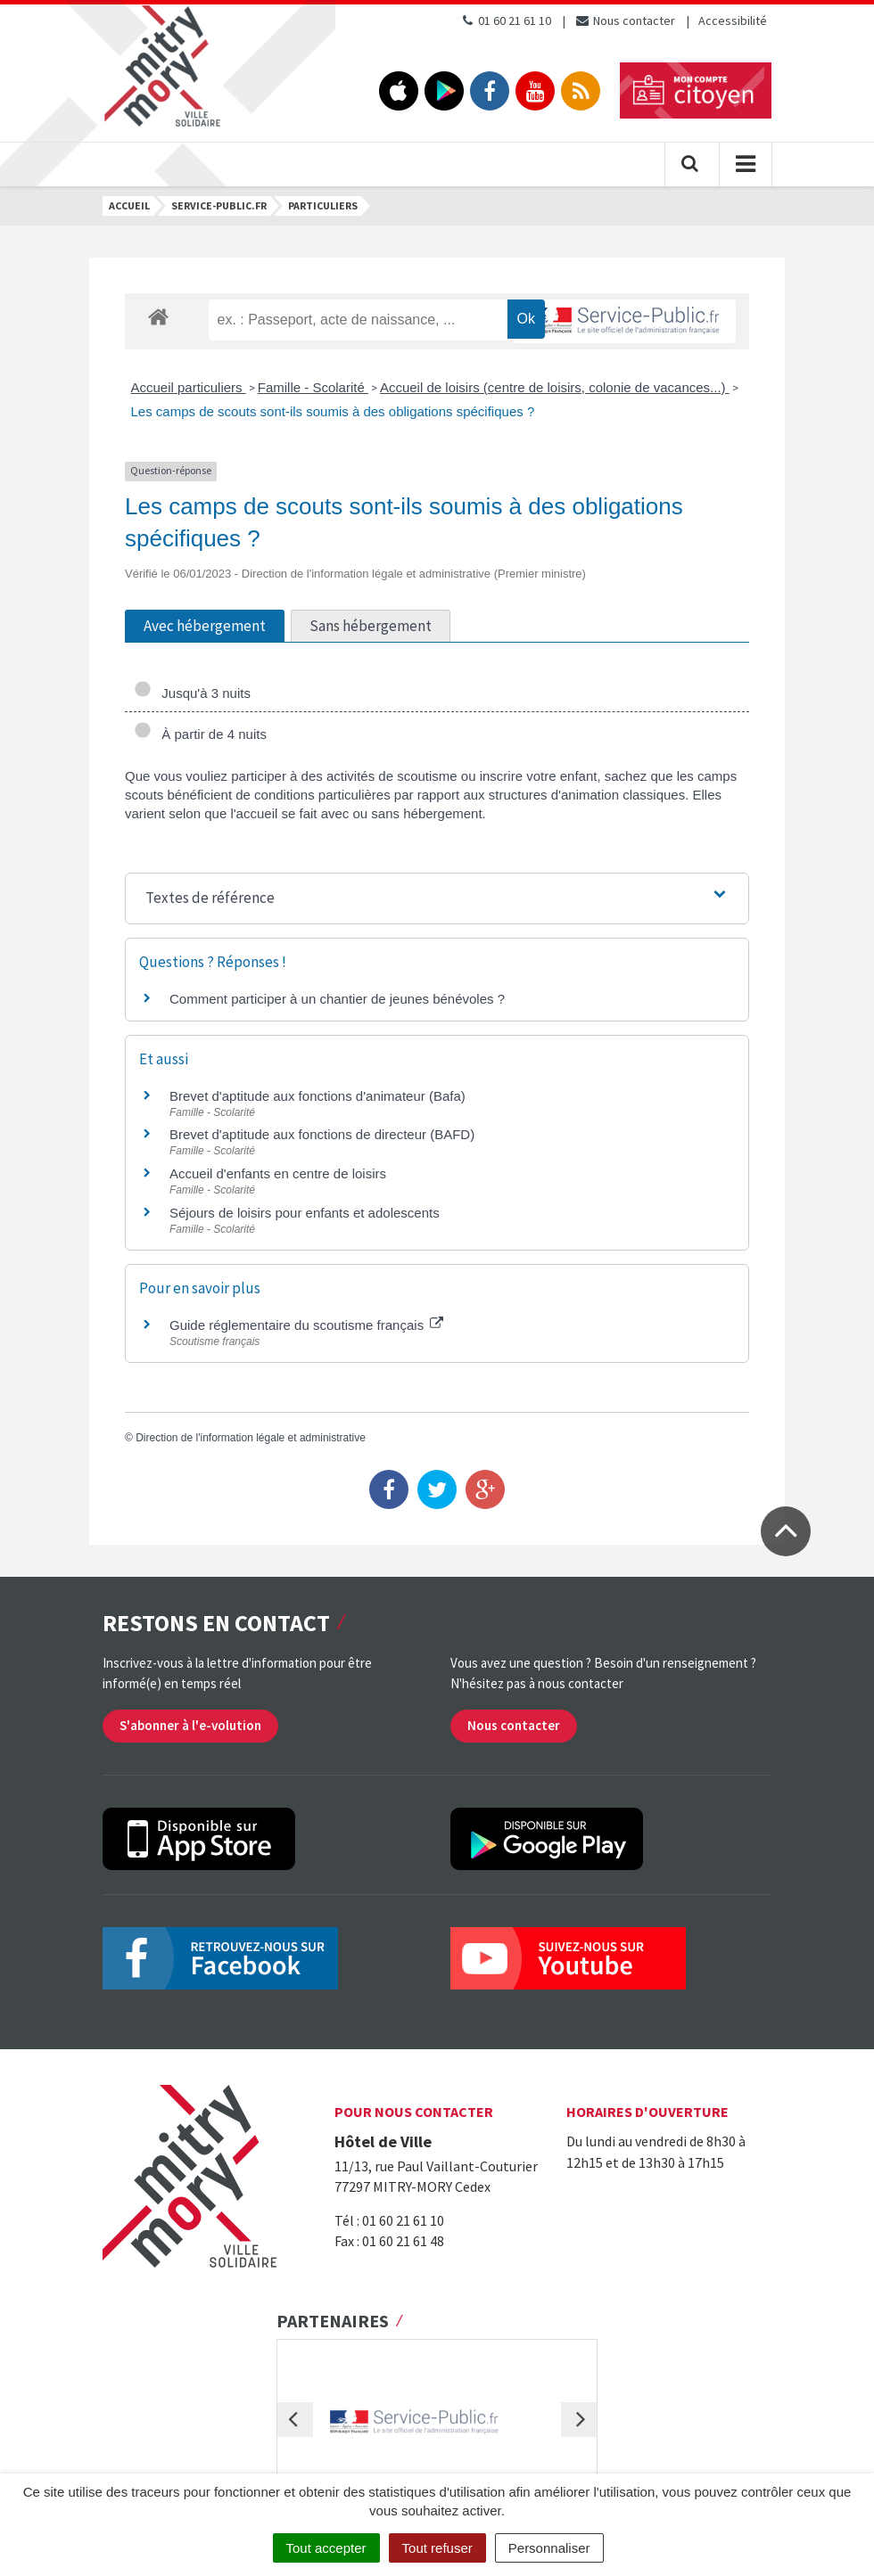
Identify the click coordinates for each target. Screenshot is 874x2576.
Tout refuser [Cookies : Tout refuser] (437, 2547)
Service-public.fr (219, 205)
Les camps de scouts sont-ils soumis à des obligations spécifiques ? (333, 411)
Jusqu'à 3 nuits (192, 693)
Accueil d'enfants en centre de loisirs (277, 1173)
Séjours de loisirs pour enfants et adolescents (304, 1212)
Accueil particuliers (188, 387)
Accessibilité (732, 20)
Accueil (129, 205)
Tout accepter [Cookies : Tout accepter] (326, 2547)
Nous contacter (624, 20)
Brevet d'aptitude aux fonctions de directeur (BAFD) (321, 1134)
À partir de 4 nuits (200, 734)
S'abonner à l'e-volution (190, 1725)
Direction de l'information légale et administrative (251, 1438)
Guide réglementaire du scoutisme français (306, 1325)
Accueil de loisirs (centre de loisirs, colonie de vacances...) (555, 387)
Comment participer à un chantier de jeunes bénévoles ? (337, 998)
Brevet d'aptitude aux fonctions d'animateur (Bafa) (317, 1095)
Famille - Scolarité (313, 387)
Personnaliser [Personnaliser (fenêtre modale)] (549, 2547)
